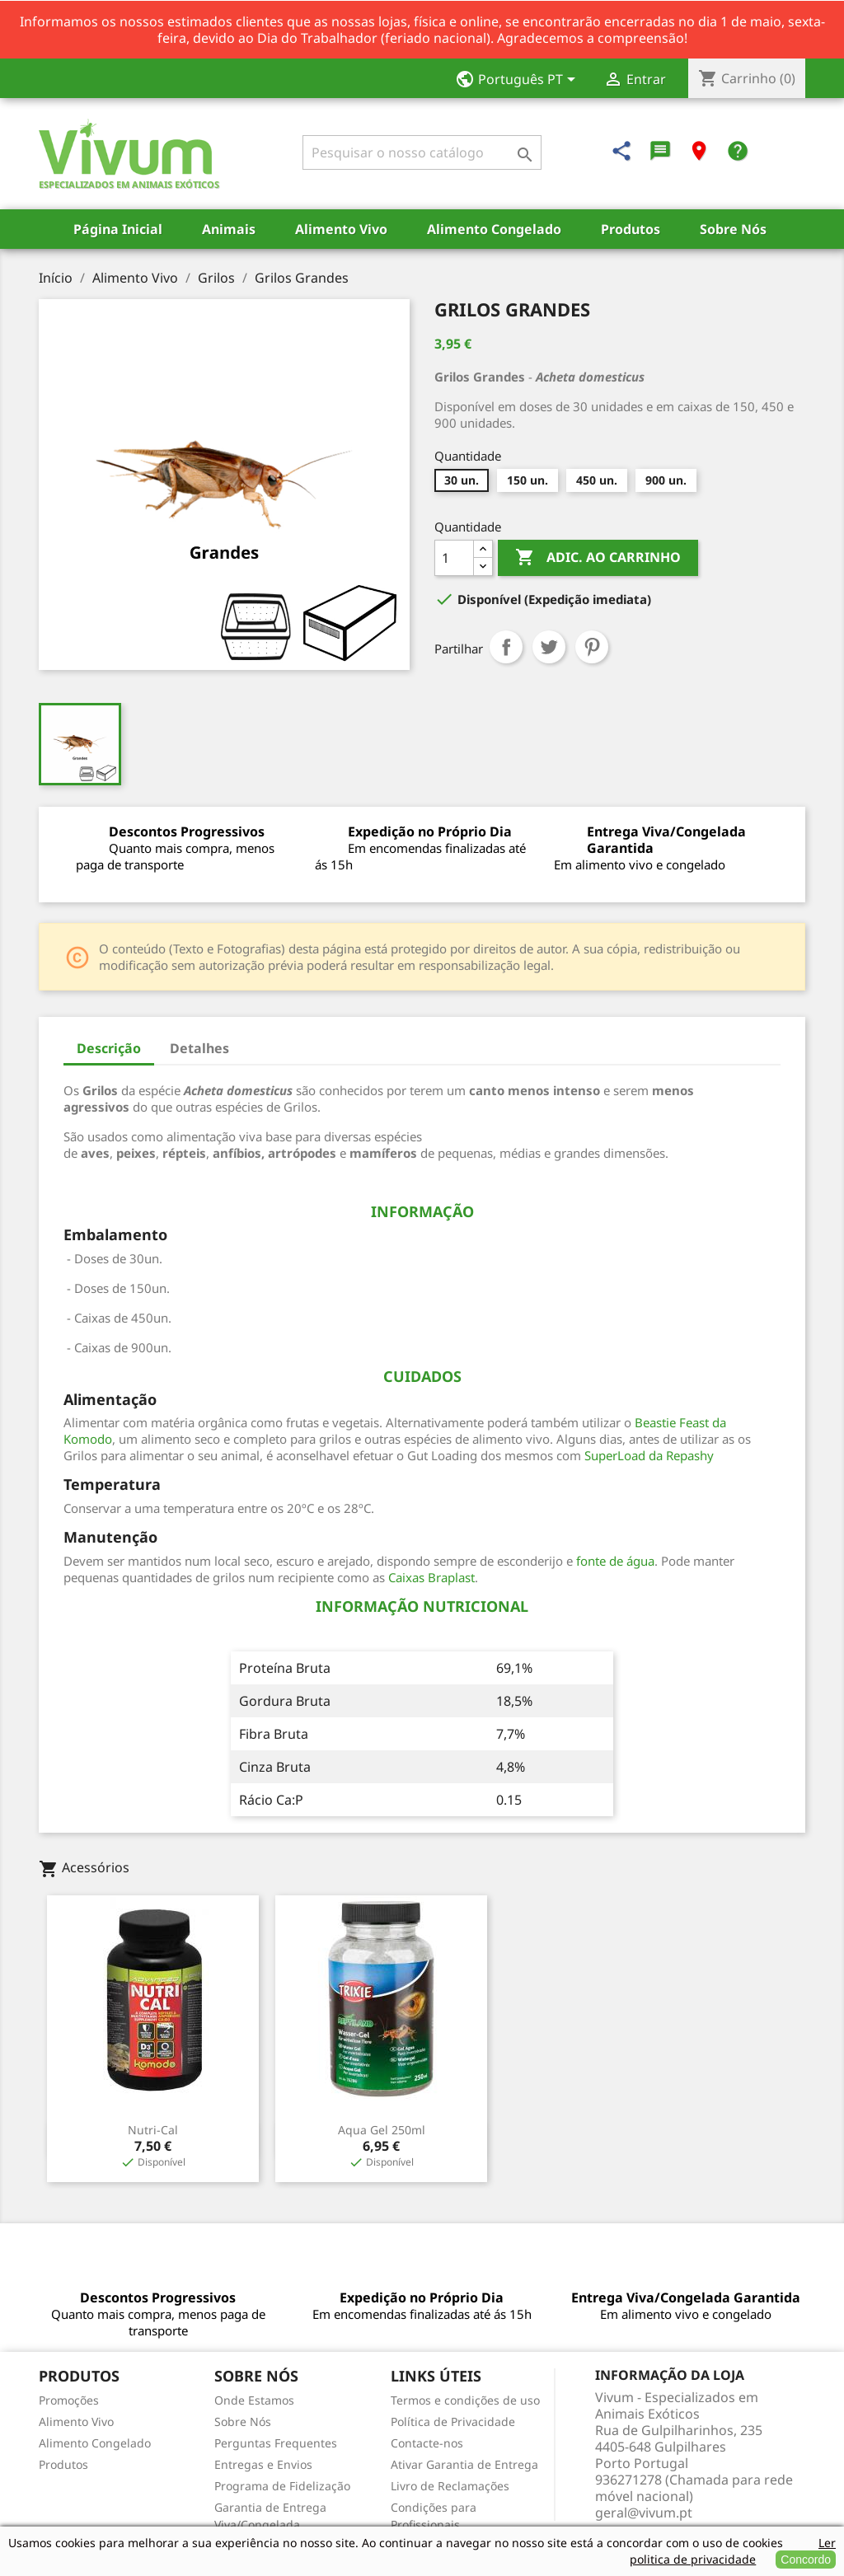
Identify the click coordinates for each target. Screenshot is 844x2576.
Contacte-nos (427, 2443)
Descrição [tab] (109, 1048)
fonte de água (615, 1561)
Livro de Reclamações (450, 2486)
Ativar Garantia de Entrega (464, 2464)
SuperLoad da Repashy (649, 1455)
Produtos (630, 229)
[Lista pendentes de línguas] (520, 81)
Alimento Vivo (341, 229)
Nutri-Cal (153, 2130)
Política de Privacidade (453, 2421)
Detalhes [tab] (199, 1048)
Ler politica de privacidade (733, 2551)
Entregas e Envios (263, 2464)
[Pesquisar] (422, 152)
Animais (229, 229)
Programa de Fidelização (282, 2486)
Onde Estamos (254, 2400)
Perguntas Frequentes (275, 2443)
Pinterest (591, 646)
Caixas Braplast (431, 1577)
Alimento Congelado (494, 229)
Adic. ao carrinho (598, 558)
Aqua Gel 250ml (381, 2130)
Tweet (548, 646)
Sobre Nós (733, 229)
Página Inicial (117, 229)
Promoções (69, 2400)
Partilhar (506, 646)
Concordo (806, 2559)
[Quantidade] (454, 558)
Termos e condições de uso (465, 2400)
